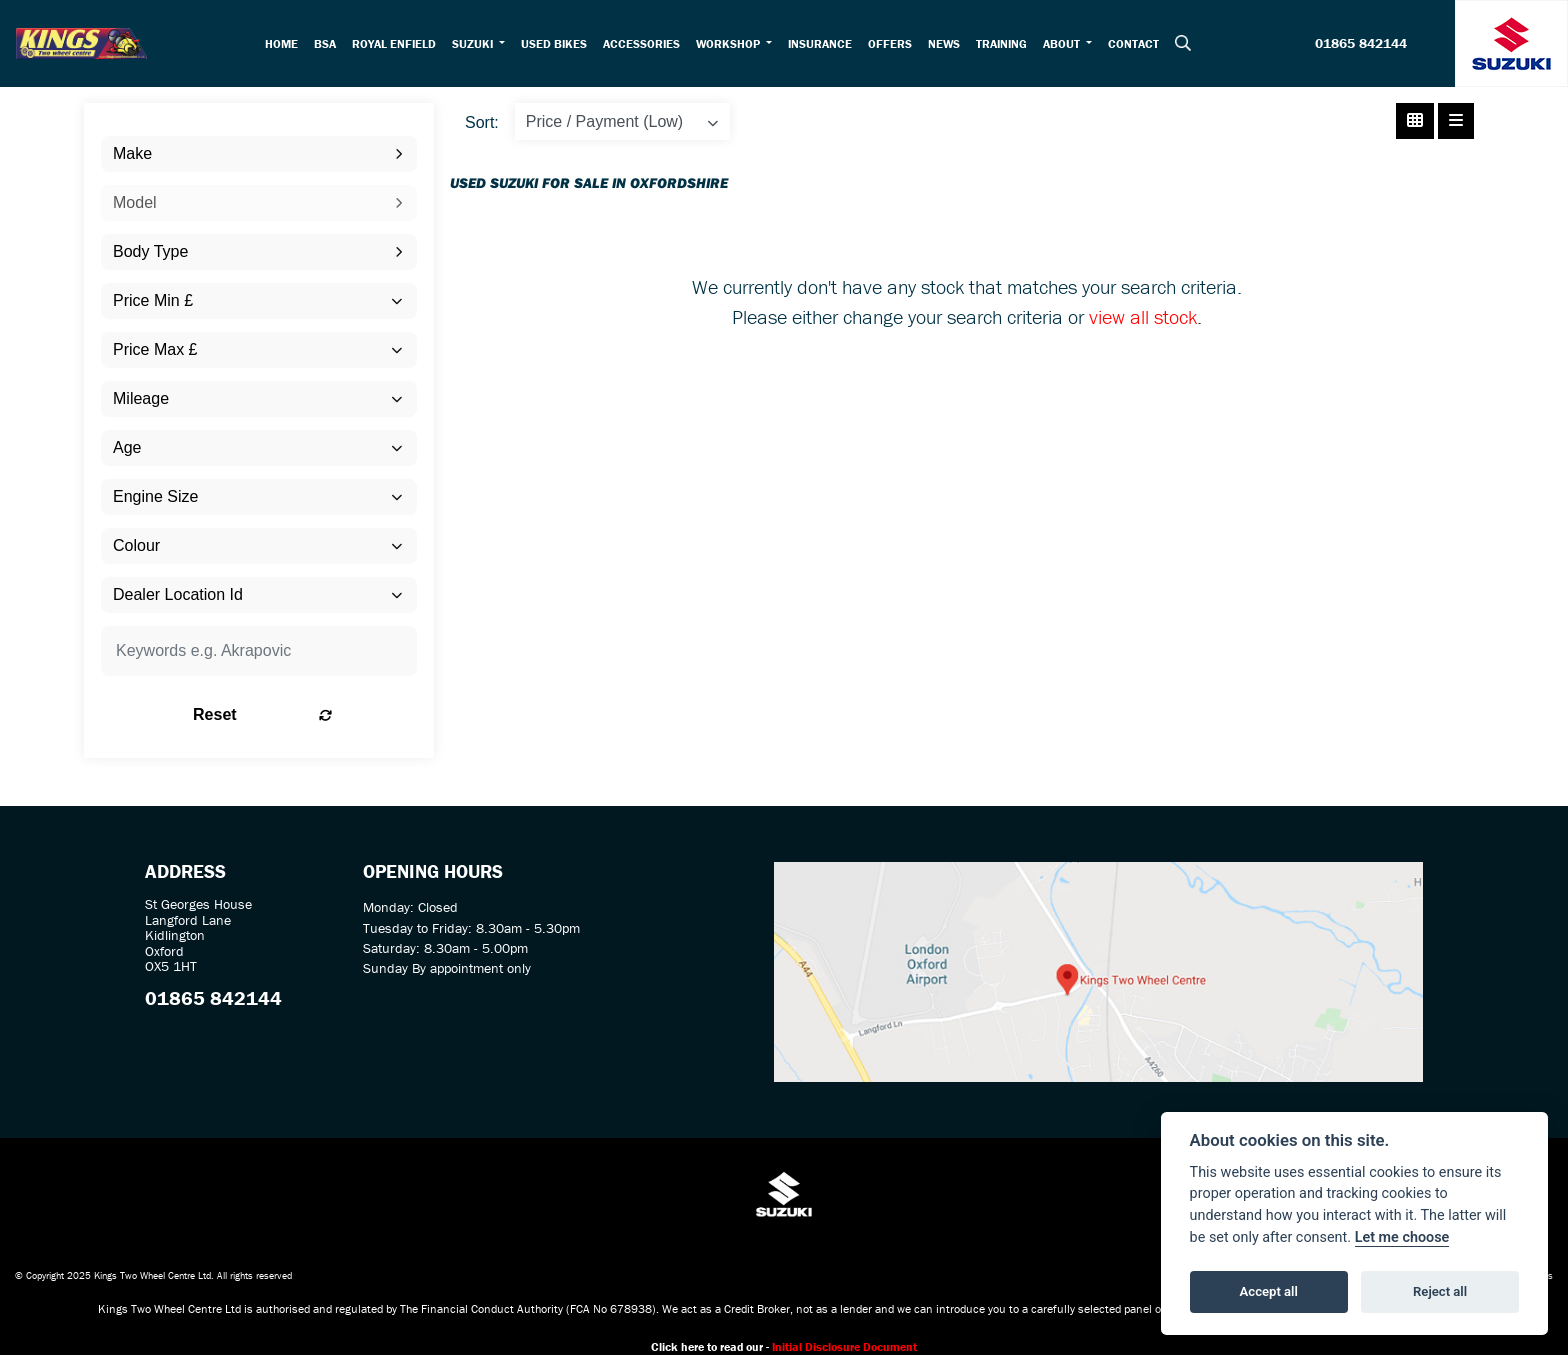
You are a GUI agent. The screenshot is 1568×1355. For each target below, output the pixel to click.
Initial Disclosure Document (844, 1346)
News (948, 43)
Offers (894, 43)
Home (285, 43)
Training (1005, 43)
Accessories (645, 43)
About (1067, 43)
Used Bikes (558, 43)
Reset (314, 714)
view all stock (1143, 316)
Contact (1137, 43)
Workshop (733, 43)
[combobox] (259, 154)
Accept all (1269, 1291)
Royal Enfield (398, 43)
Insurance (824, 43)
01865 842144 (1361, 44)
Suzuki (478, 43)
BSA (329, 43)
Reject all (1440, 1291)
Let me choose (1402, 1237)
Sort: (482, 122)
